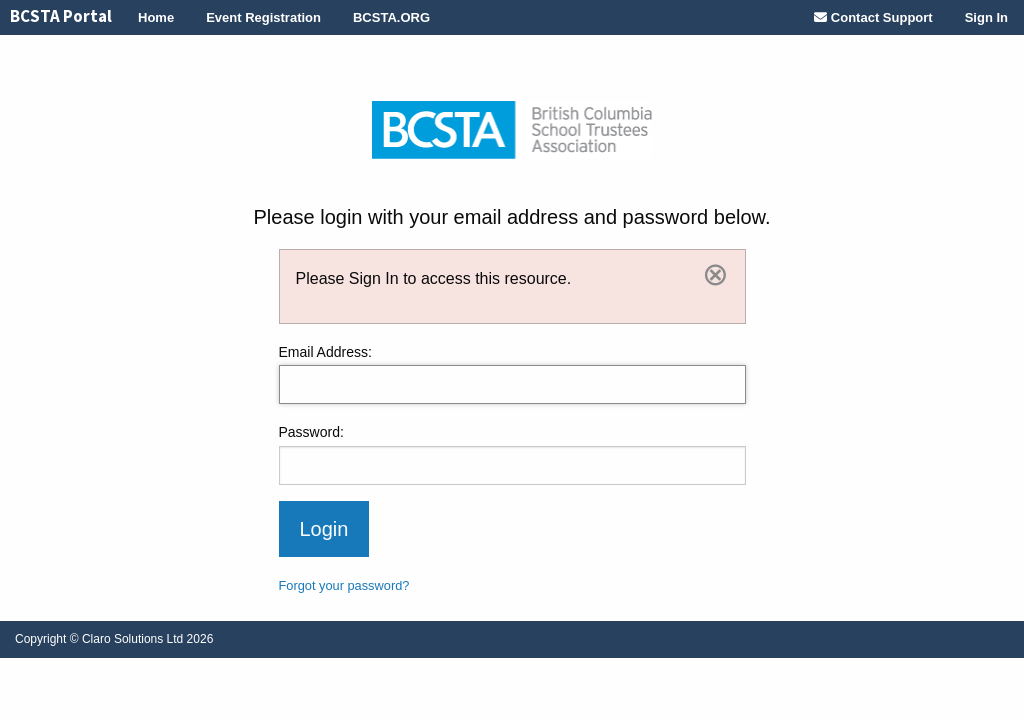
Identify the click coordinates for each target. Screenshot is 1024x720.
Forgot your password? (344, 585)
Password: (311, 432)
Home (156, 17)
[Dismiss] (715, 274)
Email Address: (325, 352)
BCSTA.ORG (391, 17)
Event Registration (263, 17)
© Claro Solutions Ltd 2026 (114, 639)
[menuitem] (61, 17)
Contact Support (873, 17)
